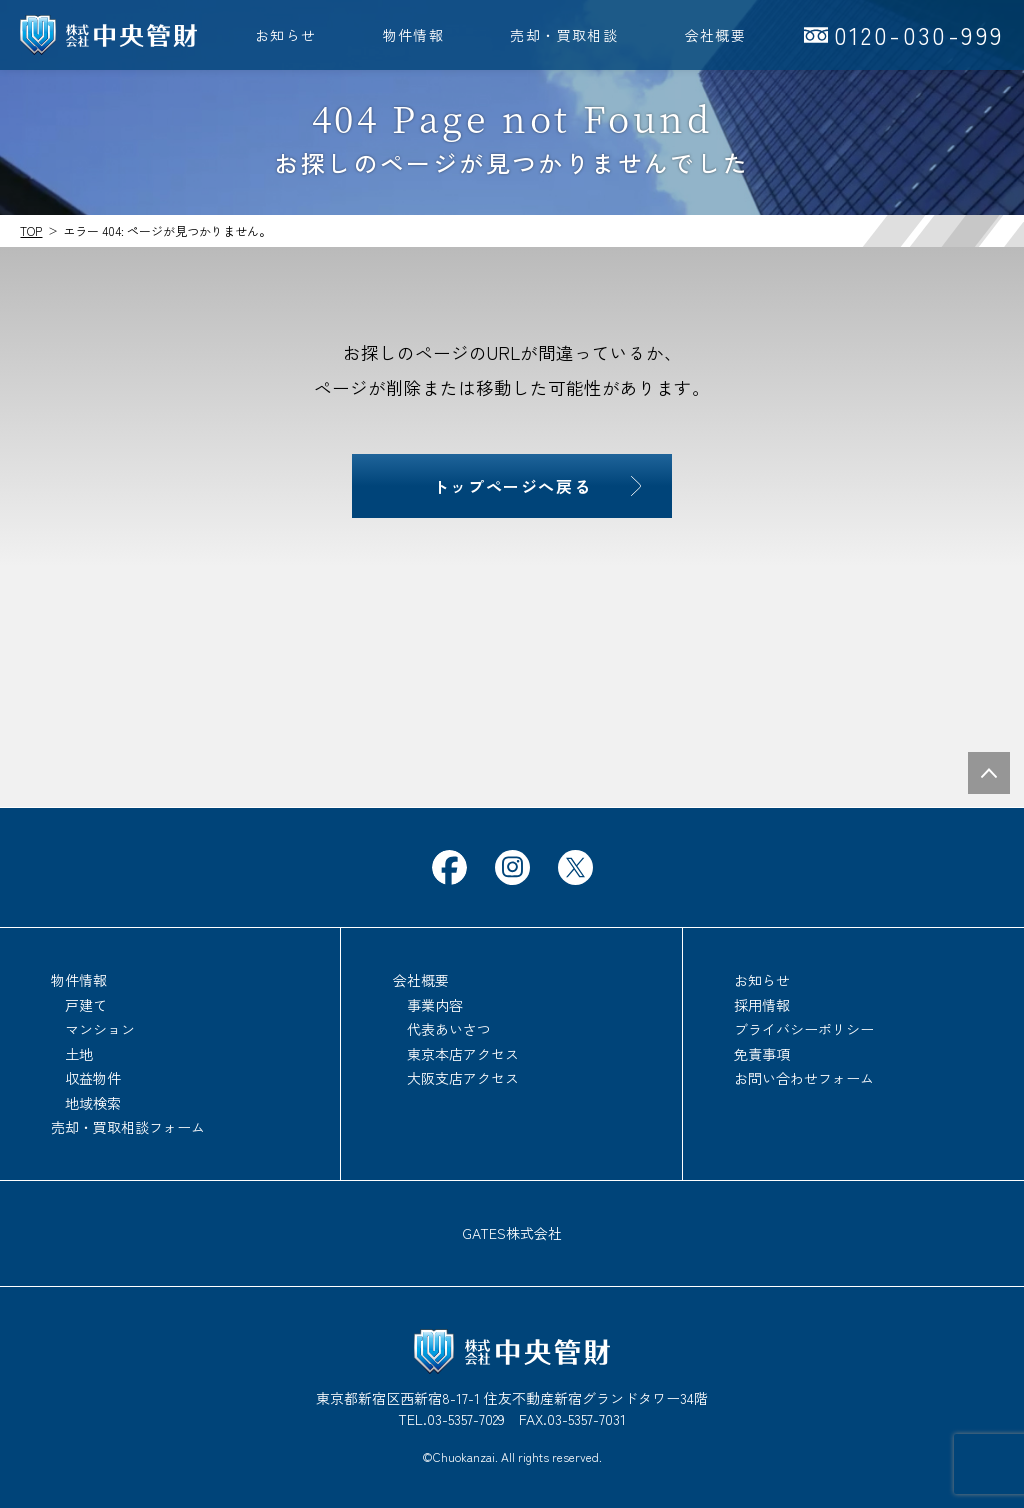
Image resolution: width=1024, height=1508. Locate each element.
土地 (79, 1054)
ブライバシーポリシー (804, 1029)
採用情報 (762, 1005)
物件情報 (414, 35)
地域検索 (93, 1103)
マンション (100, 1029)
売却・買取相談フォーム (128, 1127)
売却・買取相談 (564, 35)
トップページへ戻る (512, 486)
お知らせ (286, 35)
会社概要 (716, 35)
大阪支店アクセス (463, 1078)
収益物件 (93, 1078)
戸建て (86, 1005)
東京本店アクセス (463, 1054)
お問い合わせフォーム (804, 1078)
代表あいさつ (449, 1029)
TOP (31, 230)
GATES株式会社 (512, 1233)
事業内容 (435, 1005)
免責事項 (762, 1054)
